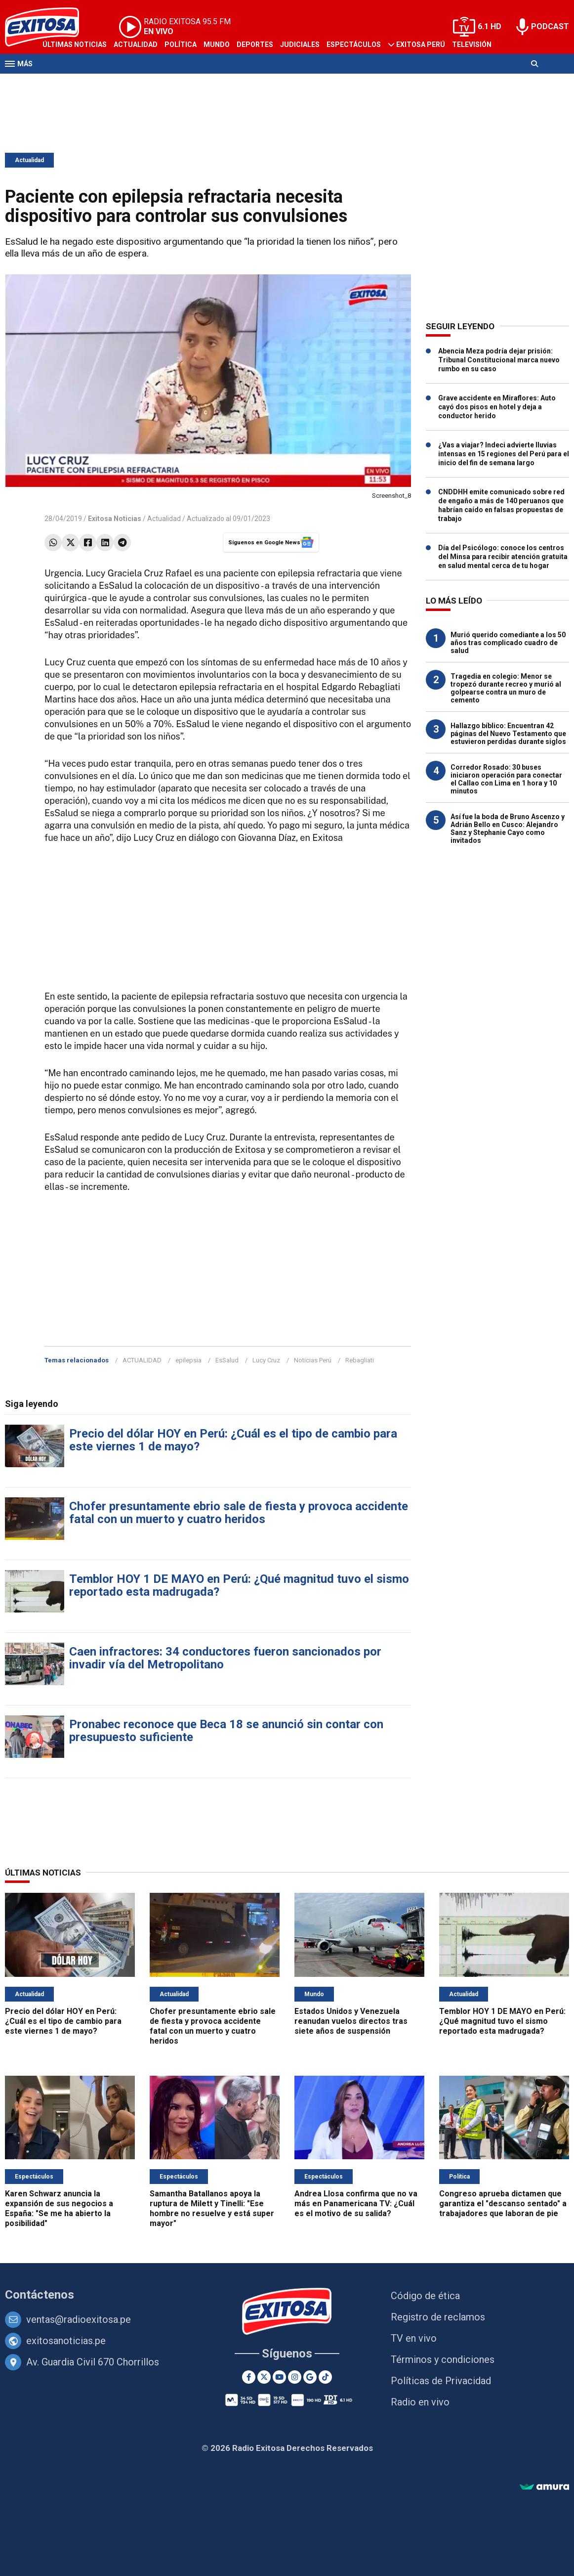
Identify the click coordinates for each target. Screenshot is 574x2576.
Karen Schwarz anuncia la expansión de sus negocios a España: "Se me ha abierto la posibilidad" (59, 2208)
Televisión (472, 44)
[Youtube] (279, 2377)
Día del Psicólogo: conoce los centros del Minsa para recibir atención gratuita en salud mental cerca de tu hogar (503, 556)
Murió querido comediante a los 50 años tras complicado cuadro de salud (508, 643)
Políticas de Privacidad (441, 2381)
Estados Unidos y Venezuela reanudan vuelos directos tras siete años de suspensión (351, 2021)
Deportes (255, 44)
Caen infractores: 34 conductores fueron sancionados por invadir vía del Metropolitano (225, 1658)
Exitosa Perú (420, 44)
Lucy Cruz (266, 1360)
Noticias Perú (312, 1360)
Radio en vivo (420, 2402)
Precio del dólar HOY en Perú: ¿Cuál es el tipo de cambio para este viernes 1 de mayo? (233, 1440)
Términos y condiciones (442, 2359)
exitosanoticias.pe (66, 2341)
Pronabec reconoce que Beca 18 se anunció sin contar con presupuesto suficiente (226, 1730)
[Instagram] (294, 2377)
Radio (52, 83)
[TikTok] (325, 2377)
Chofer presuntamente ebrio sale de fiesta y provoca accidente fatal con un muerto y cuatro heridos (238, 1512)
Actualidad (136, 44)
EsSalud (227, 1360)
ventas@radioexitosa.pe (78, 2319)
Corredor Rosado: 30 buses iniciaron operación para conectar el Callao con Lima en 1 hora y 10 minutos (506, 779)
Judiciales (300, 44)
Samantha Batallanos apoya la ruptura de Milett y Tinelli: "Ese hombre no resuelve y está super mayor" (212, 2208)
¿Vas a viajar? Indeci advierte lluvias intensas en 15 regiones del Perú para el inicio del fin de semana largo (503, 454)
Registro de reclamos (438, 2317)
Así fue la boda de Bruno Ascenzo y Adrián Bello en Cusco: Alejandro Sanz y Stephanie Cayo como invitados (508, 828)
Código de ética (425, 2296)
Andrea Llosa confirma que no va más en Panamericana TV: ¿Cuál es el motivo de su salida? (355, 2203)
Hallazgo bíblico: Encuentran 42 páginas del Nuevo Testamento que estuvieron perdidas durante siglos (508, 733)
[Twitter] (264, 2377)
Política (180, 44)
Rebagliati (359, 1360)
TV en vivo (414, 2338)
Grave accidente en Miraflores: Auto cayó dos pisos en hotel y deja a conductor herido (497, 407)
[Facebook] (248, 2377)
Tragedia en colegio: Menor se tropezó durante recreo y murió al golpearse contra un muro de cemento (506, 688)
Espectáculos (354, 44)
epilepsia (188, 1360)
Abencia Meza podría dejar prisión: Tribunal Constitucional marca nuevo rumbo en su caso (499, 360)
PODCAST (550, 26)
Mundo (217, 44)
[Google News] (310, 2377)
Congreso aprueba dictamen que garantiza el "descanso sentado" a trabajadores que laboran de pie (503, 2203)
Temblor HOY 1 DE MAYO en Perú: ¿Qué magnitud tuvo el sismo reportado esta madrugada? (239, 1585)
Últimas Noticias (74, 44)
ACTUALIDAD (142, 1360)
